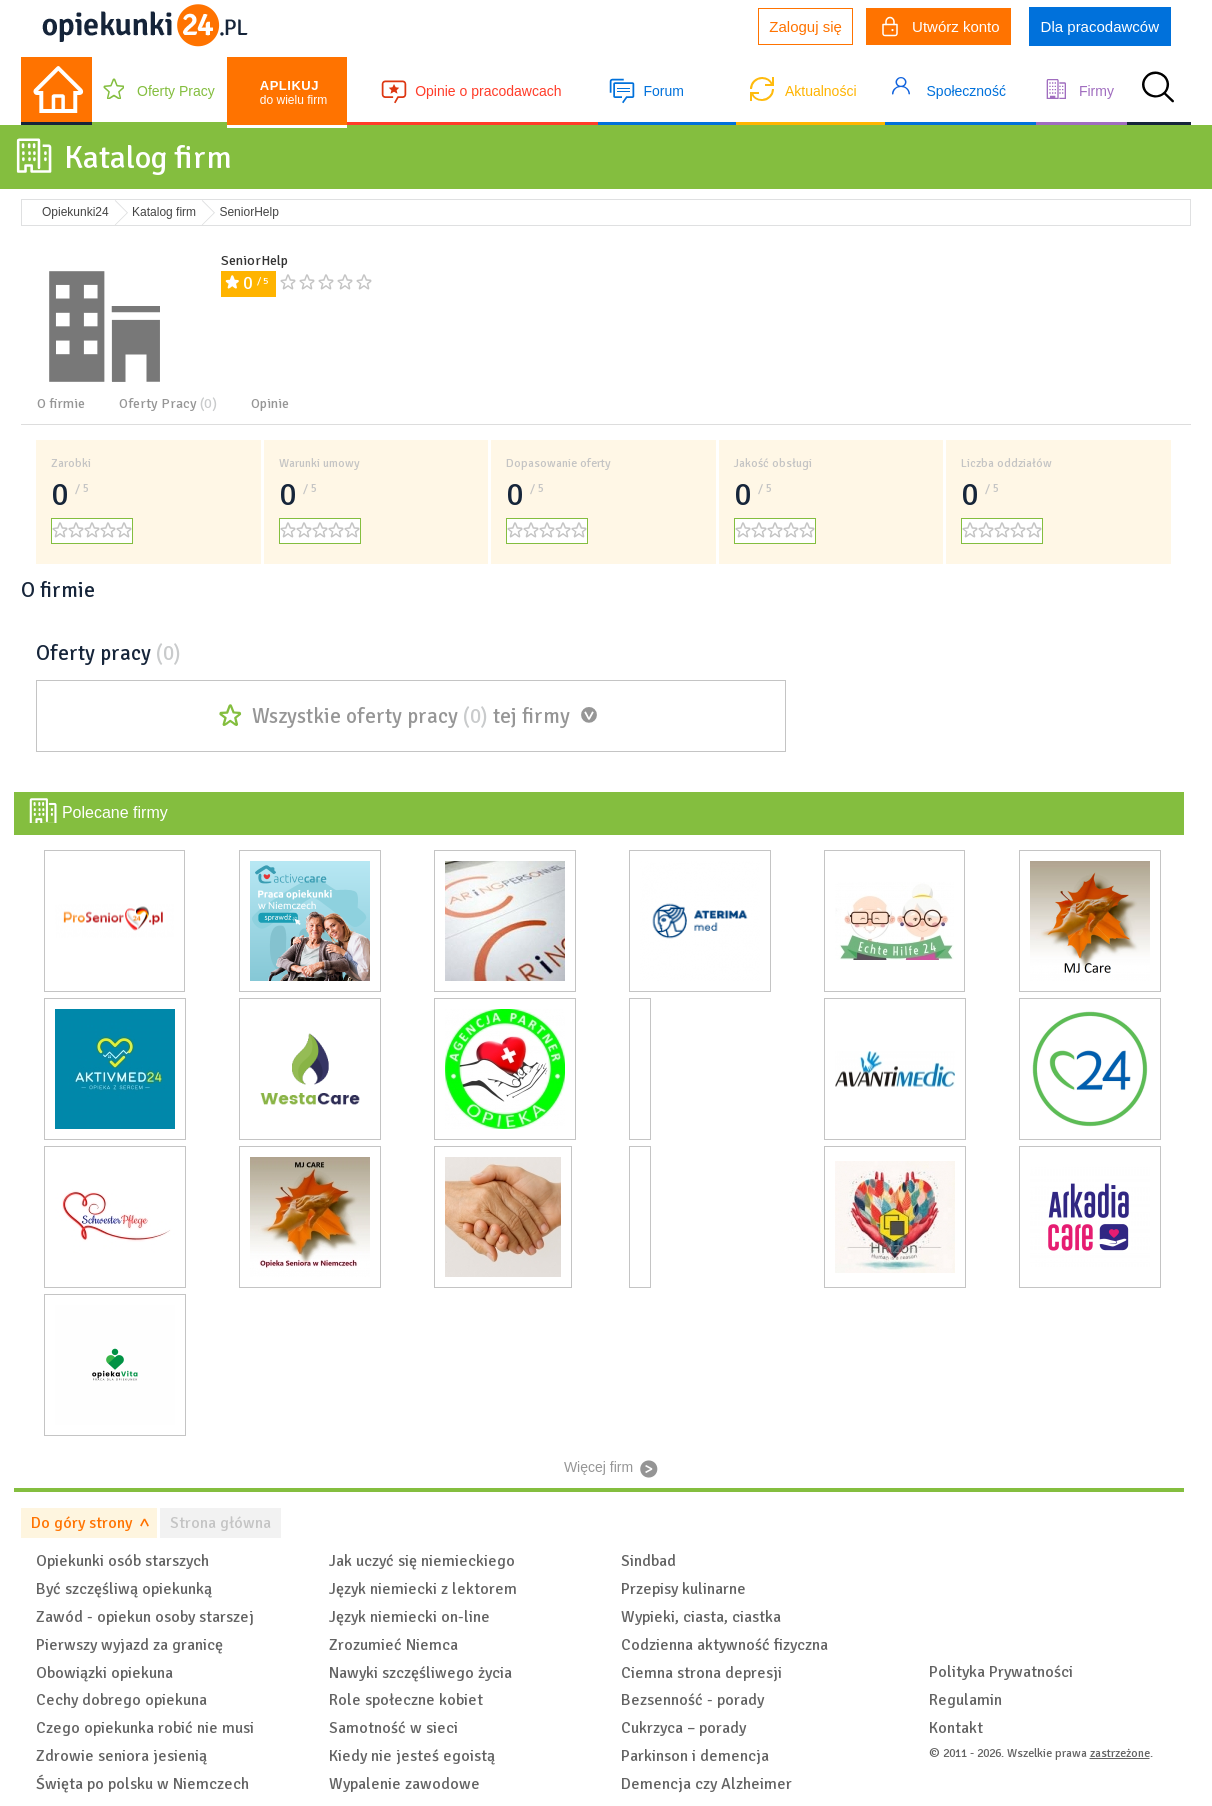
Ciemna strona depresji (701, 1673)
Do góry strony (81, 1523)
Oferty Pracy (176, 91)
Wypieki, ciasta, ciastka (701, 1617)
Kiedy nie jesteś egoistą (412, 1756)
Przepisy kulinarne (683, 1589)
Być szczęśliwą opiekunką (124, 1589)
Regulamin (965, 1700)
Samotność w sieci (393, 1728)
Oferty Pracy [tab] (168, 403)
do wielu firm (293, 92)
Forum (663, 91)
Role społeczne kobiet (406, 1700)
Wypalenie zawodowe (404, 1784)
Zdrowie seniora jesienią (121, 1756)
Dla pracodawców (1100, 26)
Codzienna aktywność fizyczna (724, 1645)
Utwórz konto (941, 29)
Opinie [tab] (270, 403)
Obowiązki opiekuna (104, 1673)
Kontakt (956, 1728)
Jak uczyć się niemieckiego (422, 1561)
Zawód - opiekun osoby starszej (145, 1617)
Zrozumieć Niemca (393, 1645)
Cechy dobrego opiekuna (121, 1700)
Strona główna (220, 1523)
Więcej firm (598, 1467)
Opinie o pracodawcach (488, 91)
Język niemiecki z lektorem (423, 1589)
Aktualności (821, 91)
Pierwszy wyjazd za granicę (129, 1645)
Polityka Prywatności (1001, 1672)
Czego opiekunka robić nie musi (145, 1728)
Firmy (1096, 91)
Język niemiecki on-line (409, 1617)
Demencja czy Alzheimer (706, 1784)
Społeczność (966, 91)
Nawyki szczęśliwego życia (420, 1673)
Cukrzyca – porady (683, 1728)
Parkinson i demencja (695, 1756)
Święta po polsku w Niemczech (142, 1784)
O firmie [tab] (61, 403)
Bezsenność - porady (692, 1700)
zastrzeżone (1120, 1753)
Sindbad (648, 1561)
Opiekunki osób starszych (122, 1561)
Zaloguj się (805, 26)
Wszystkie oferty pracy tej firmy (411, 716)
